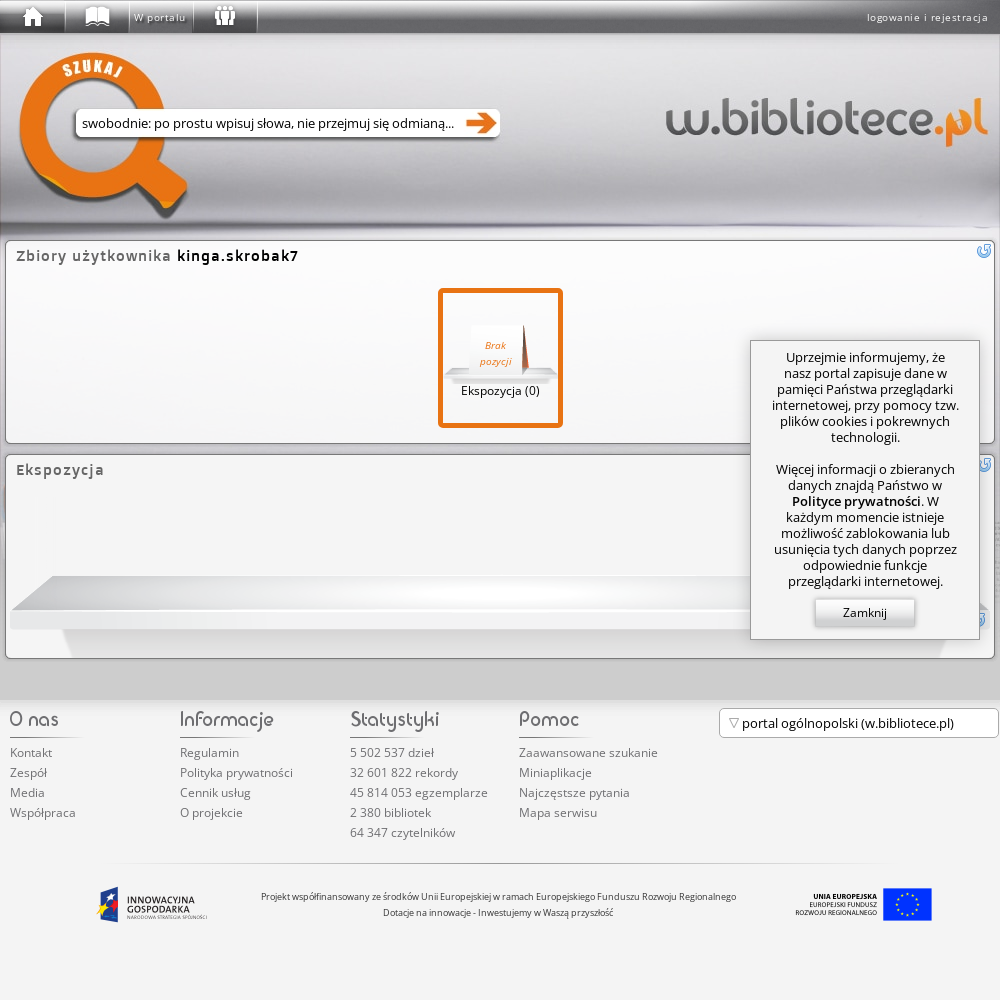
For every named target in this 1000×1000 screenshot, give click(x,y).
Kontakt (31, 752)
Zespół (28, 772)
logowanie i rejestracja (928, 17)
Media (27, 792)
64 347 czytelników (402, 832)
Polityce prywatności (856, 501)
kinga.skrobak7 (238, 255)
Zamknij (865, 612)
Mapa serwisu (558, 812)
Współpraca (43, 812)
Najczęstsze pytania (574, 792)
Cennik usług (215, 792)
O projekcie (211, 812)
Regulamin (209, 752)
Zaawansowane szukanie (588, 752)
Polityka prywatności (236, 772)
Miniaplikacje (555, 772)
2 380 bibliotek (390, 812)
